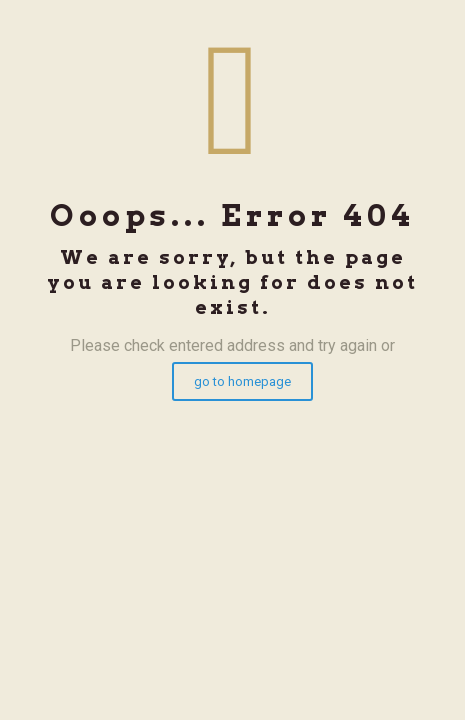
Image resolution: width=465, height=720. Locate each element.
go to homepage (242, 381)
